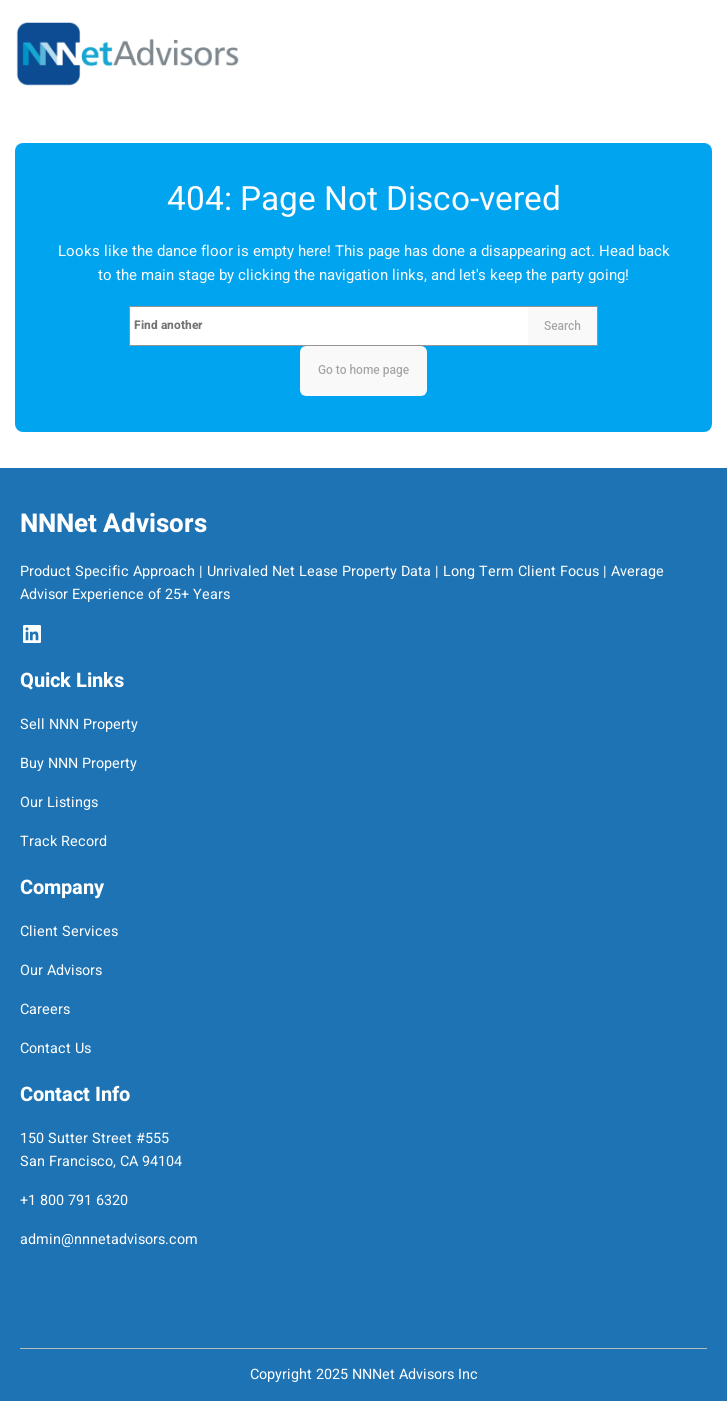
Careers (45, 1009)
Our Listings (59, 802)
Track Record (63, 841)
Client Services (69, 931)
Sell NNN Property (79, 724)
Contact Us (55, 1048)
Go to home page (363, 370)
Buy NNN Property (78, 763)
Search (562, 326)
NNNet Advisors (113, 524)
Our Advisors (61, 970)
